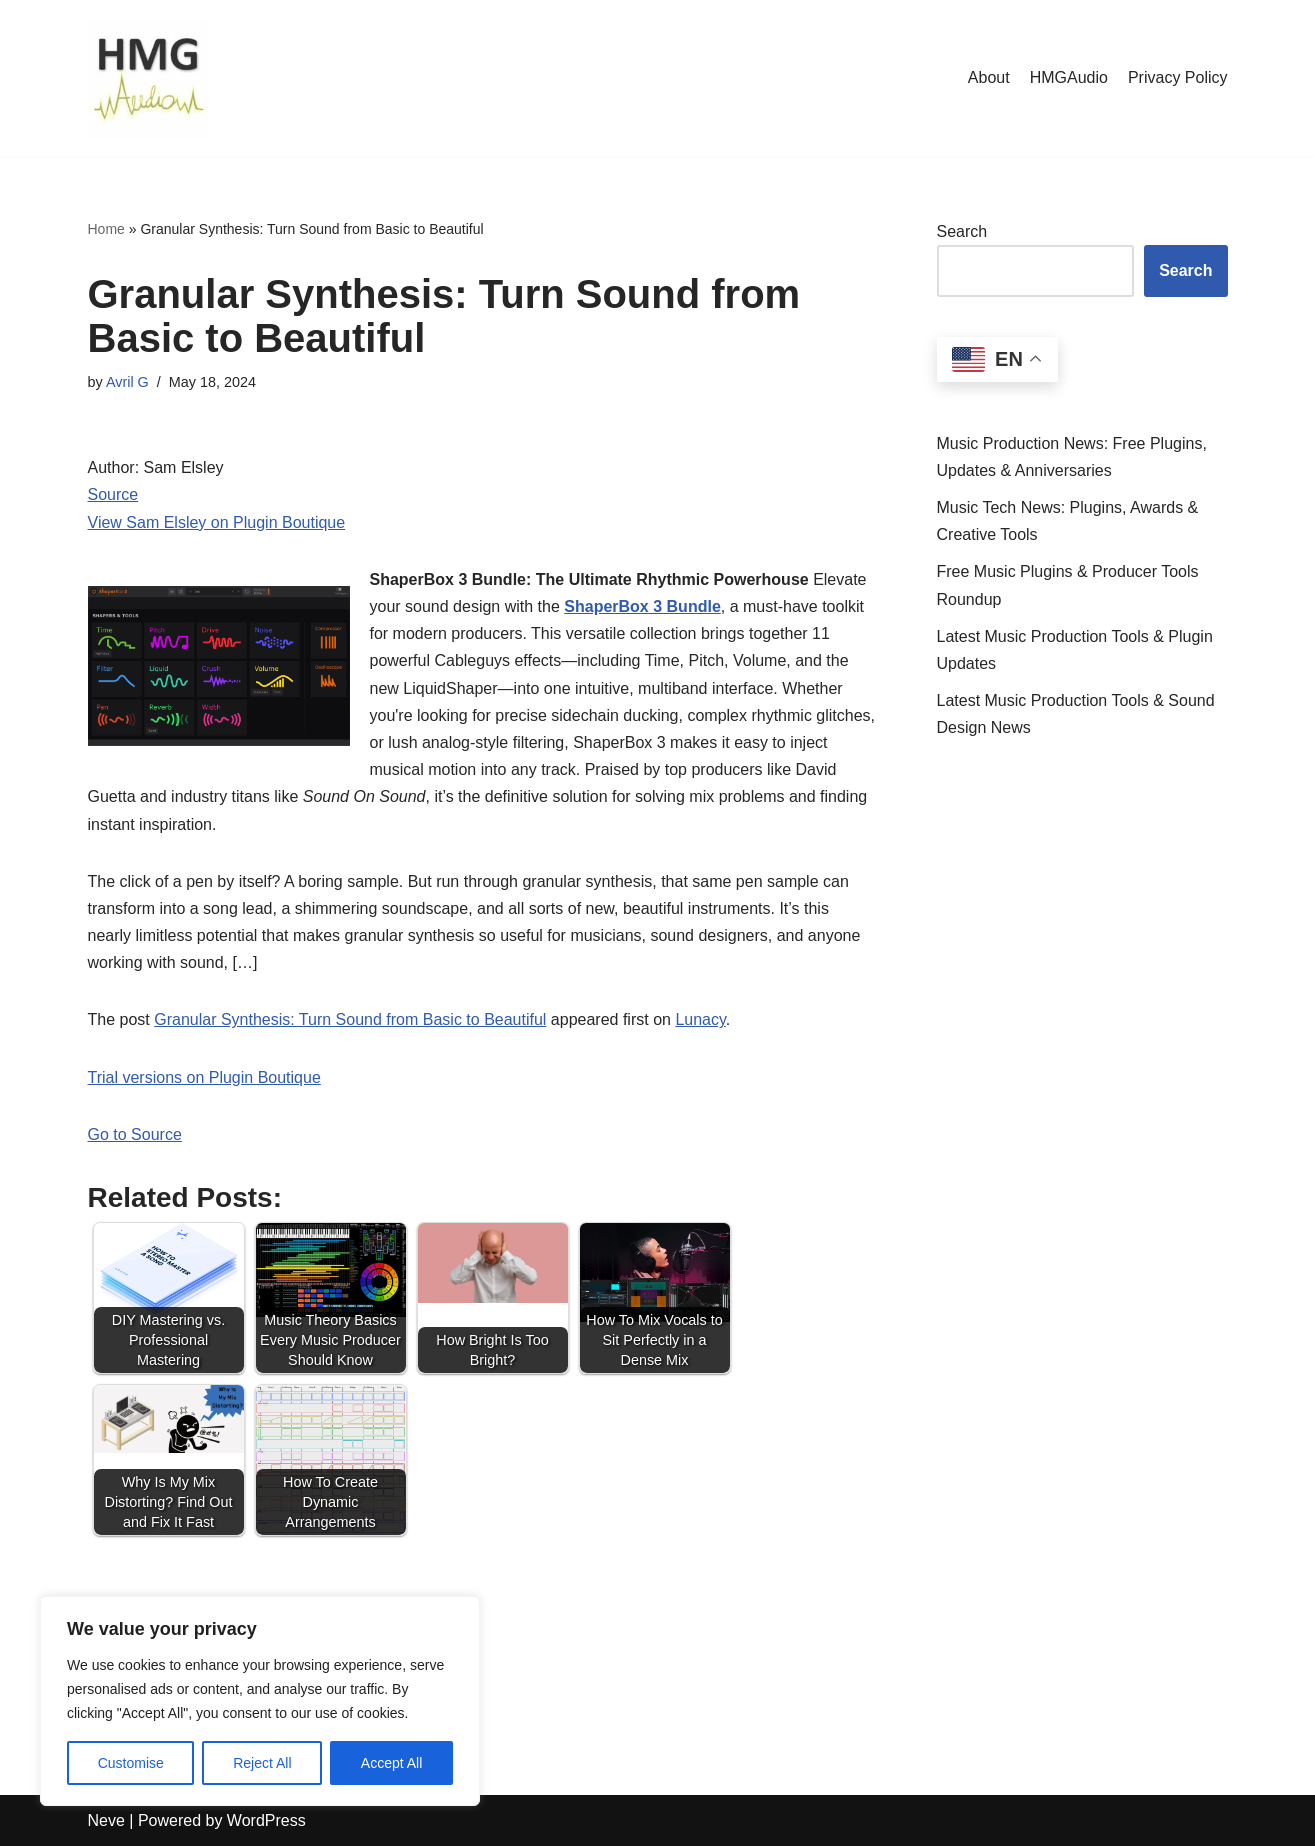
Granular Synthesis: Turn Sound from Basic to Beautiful (350, 1019)
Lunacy (700, 1019)
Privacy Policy (1178, 77)
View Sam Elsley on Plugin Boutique (217, 522)
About (989, 77)
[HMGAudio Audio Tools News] (148, 78)
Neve (106, 1820)
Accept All (391, 1763)
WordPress (266, 1820)
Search (962, 231)
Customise (131, 1763)
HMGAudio (1069, 77)
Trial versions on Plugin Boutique (204, 1077)
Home (106, 229)
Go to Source (135, 1134)
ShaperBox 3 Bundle (642, 606)
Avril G (127, 382)
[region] (260, 1701)
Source (113, 494)
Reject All (262, 1763)
